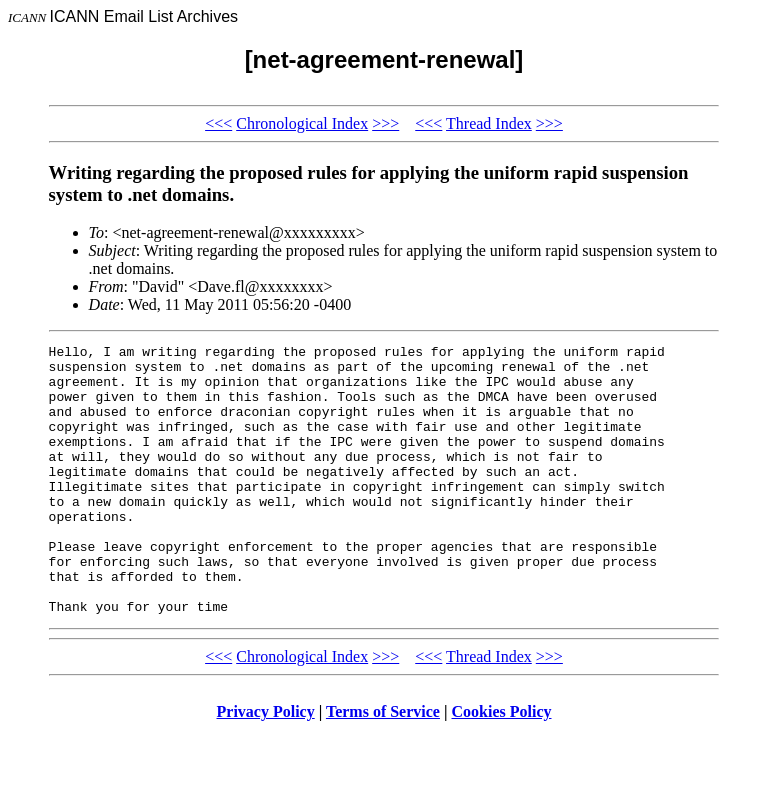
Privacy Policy (266, 765)
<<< (218, 123)
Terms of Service (383, 765)
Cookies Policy (502, 765)
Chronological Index (302, 123)
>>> (385, 123)
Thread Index (489, 123)
